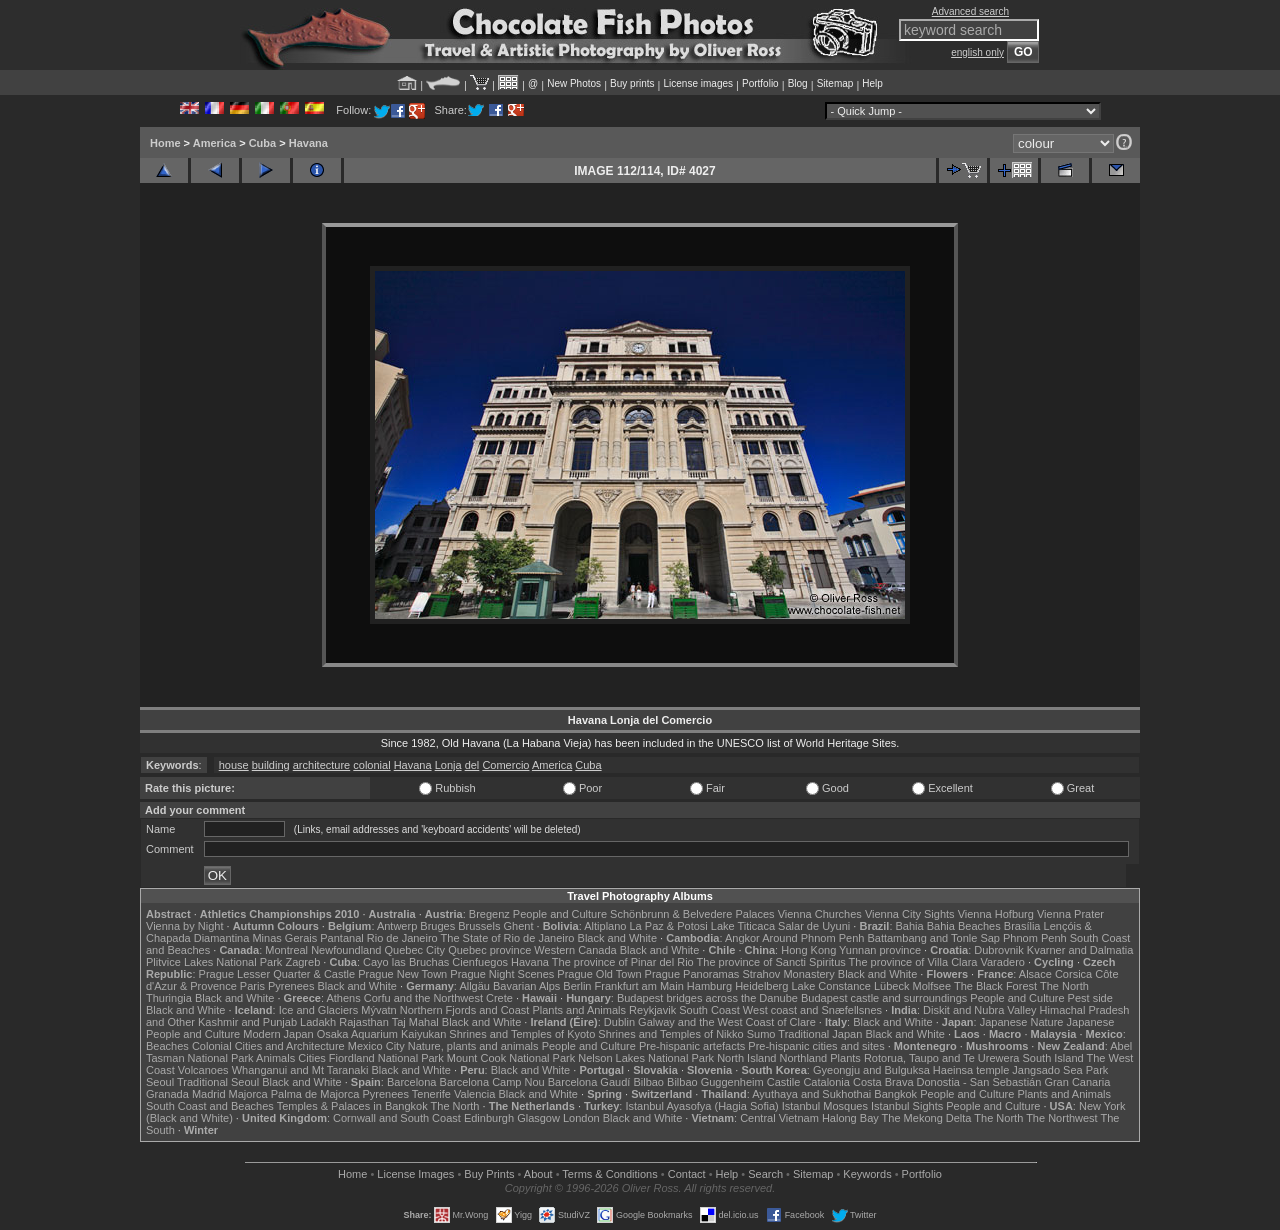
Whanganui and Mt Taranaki (300, 1070)
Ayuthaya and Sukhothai (811, 1094)
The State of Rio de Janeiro (508, 938)
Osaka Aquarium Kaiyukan (382, 1034)
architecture (321, 765)
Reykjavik (652, 1010)
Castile (784, 1082)
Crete (499, 998)
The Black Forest (995, 986)
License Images (415, 1174)
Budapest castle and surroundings (884, 998)
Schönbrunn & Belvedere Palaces (692, 914)
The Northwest (1062, 1118)
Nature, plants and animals (473, 1046)
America (214, 143)
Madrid (209, 1094)
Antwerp (397, 926)
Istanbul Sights (907, 1106)
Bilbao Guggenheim (715, 1082)
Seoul (160, 1082)
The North (1064, 986)
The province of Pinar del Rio (623, 962)
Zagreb (302, 962)
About (538, 1174)
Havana (308, 143)
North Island (746, 1058)
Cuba (263, 143)
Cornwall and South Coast (397, 1118)
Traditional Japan (820, 1034)
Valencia (474, 1094)
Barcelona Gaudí (589, 1082)
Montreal (286, 950)
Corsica (1073, 974)
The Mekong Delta (927, 1118)
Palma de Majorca (315, 1094)
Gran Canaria (1077, 1082)
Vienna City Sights (910, 914)
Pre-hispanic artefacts (692, 1046)
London (581, 1118)
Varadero (1002, 962)
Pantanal (341, 938)
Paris (252, 986)
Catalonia (826, 1082)
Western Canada (575, 950)
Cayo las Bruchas (406, 962)
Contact (687, 1174)
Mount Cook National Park (511, 1058)
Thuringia (169, 998)
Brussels (479, 926)
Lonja (448, 765)
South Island (1053, 1058)
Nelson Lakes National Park (646, 1058)
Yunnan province (880, 950)
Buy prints (632, 83)
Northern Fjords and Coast (465, 1010)
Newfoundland (346, 950)
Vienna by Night (184, 926)
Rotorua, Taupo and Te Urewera (942, 1058)
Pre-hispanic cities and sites (816, 1046)
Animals (275, 1058)
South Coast (709, 1010)
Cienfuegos (480, 962)
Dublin (619, 1022)
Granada (167, 1094)
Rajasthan (364, 1022)
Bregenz (489, 914)
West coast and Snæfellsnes (812, 1010)
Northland (804, 1058)
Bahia (910, 926)
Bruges (437, 926)
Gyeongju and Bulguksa (871, 1070)
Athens (343, 998)
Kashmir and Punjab (247, 1022)
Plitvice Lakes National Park (214, 962)
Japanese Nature (1022, 1022)
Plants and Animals (579, 1010)
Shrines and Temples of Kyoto (522, 1034)
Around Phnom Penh (813, 938)
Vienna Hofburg (996, 914)
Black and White (617, 938)
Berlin (577, 986)
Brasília (1022, 926)
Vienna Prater (1070, 914)
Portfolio (760, 83)
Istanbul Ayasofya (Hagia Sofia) (701, 1106)
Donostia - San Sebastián (979, 1082)
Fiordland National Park (386, 1058)
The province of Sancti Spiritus (771, 962)
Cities (312, 1058)
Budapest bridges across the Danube (707, 998)
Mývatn (378, 1010)
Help (872, 83)
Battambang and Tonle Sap (933, 938)
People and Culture (560, 914)
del (472, 765)
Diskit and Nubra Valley (980, 1010)
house (234, 765)
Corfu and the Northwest (423, 998)
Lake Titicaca (743, 926)
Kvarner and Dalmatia (1080, 950)
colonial (371, 765)
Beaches (167, 1046)
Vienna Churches (820, 914)
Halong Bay (850, 1118)
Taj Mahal (415, 1022)
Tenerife (431, 1094)
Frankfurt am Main (639, 986)
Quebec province (489, 950)
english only (977, 52)
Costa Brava (883, 1082)
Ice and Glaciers (318, 1010)
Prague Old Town (599, 974)
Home (165, 143)
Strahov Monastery (788, 974)
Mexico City (376, 1046)
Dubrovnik (999, 950)
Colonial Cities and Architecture (268, 1046)
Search (765, 1174)
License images (698, 83)
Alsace (1035, 974)
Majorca (248, 1094)
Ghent (519, 926)
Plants (845, 1058)
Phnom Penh (1035, 938)
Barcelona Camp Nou (492, 1082)
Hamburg (709, 986)
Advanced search (970, 11)
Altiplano (605, 926)
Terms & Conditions (609, 1174)
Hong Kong (808, 950)
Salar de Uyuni (814, 926)
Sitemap (835, 83)
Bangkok (895, 1094)
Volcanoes (203, 1070)
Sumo (761, 1034)
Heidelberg (761, 986)
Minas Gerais (284, 938)
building (271, 765)
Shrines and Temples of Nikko (670, 1034)
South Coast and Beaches (210, 1106)
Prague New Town (402, 974)
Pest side (1090, 998)
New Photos (574, 83)
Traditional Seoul (218, 1082)
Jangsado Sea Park (1060, 1070)
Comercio (505, 765)
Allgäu (474, 986)
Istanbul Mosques (825, 1106)
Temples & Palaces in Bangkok (352, 1106)
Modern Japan (278, 1034)
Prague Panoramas (692, 974)
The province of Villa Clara (913, 962)
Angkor (742, 938)
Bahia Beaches (964, 926)
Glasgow (538, 1118)
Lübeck (891, 986)
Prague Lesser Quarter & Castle (277, 974)
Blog (798, 83)
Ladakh (318, 1022)
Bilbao (648, 1082)
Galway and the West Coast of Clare (727, 1022)
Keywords (867, 1174)
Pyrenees (291, 986)
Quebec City (415, 950)
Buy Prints (489, 1174)
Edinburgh (489, 1118)
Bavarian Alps (526, 986)
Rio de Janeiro (402, 938)
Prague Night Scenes (502, 974)
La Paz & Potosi (669, 926)
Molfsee (932, 986)
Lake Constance (831, 986)
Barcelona (412, 1082)
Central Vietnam (779, 1118)
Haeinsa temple (971, 1070)
